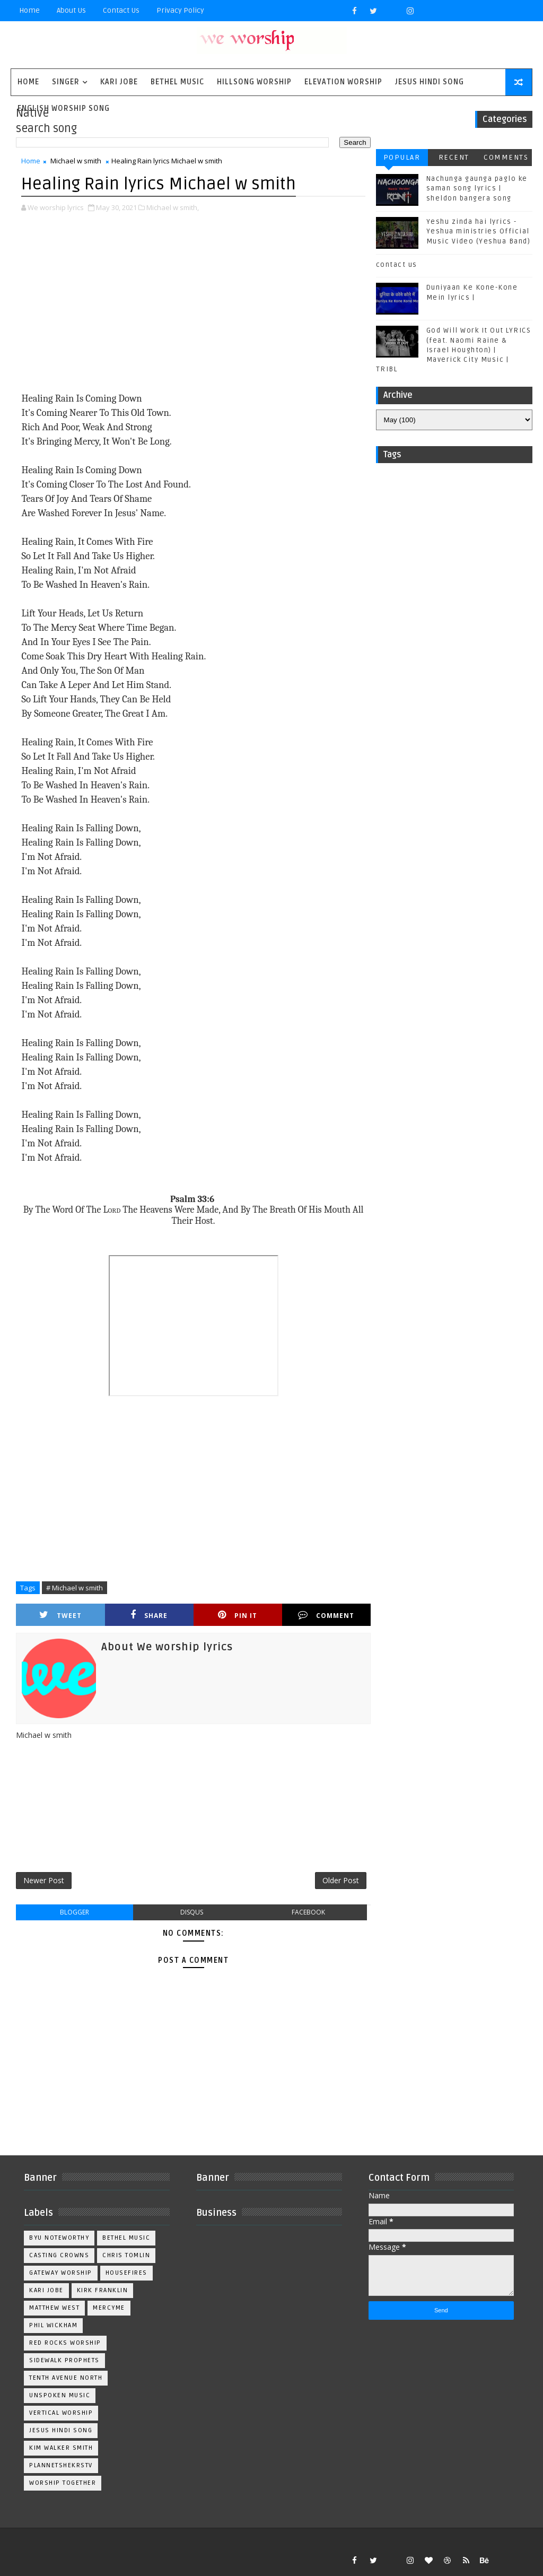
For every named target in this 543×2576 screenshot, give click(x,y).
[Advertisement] (193, 303)
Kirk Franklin (102, 2290)
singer (66, 81)
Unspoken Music (59, 2395)
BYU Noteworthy (59, 2238)
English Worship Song (63, 108)
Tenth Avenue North (65, 2378)
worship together (62, 2483)
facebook (308, 1912)
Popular (402, 157)
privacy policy (180, 10)
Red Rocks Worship (65, 2343)
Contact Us (121, 10)
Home (29, 10)
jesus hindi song (60, 2430)
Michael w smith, (172, 207)
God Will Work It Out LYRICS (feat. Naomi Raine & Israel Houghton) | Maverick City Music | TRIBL (453, 349)
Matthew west (54, 2308)
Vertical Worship (61, 2413)
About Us (71, 10)
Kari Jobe (119, 81)
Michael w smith (75, 161)
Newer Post (43, 1880)
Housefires (126, 2273)
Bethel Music (177, 81)
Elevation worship (343, 81)
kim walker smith (61, 2448)
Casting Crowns (59, 2255)
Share (149, 1615)
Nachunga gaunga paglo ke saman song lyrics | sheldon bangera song (477, 188)
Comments (506, 157)
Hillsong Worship (254, 81)
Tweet (60, 1615)
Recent (454, 157)
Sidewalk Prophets (64, 2360)
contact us (396, 264)
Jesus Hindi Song (429, 81)
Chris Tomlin (126, 2255)
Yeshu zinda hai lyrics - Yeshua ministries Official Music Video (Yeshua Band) (478, 231)
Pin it (237, 1615)
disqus (191, 1912)
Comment (326, 1615)
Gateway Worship (60, 2273)
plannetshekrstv (61, 2465)
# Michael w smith (74, 1587)
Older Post (340, 1880)
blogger (74, 1912)
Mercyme (109, 2308)
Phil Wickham (53, 2325)
